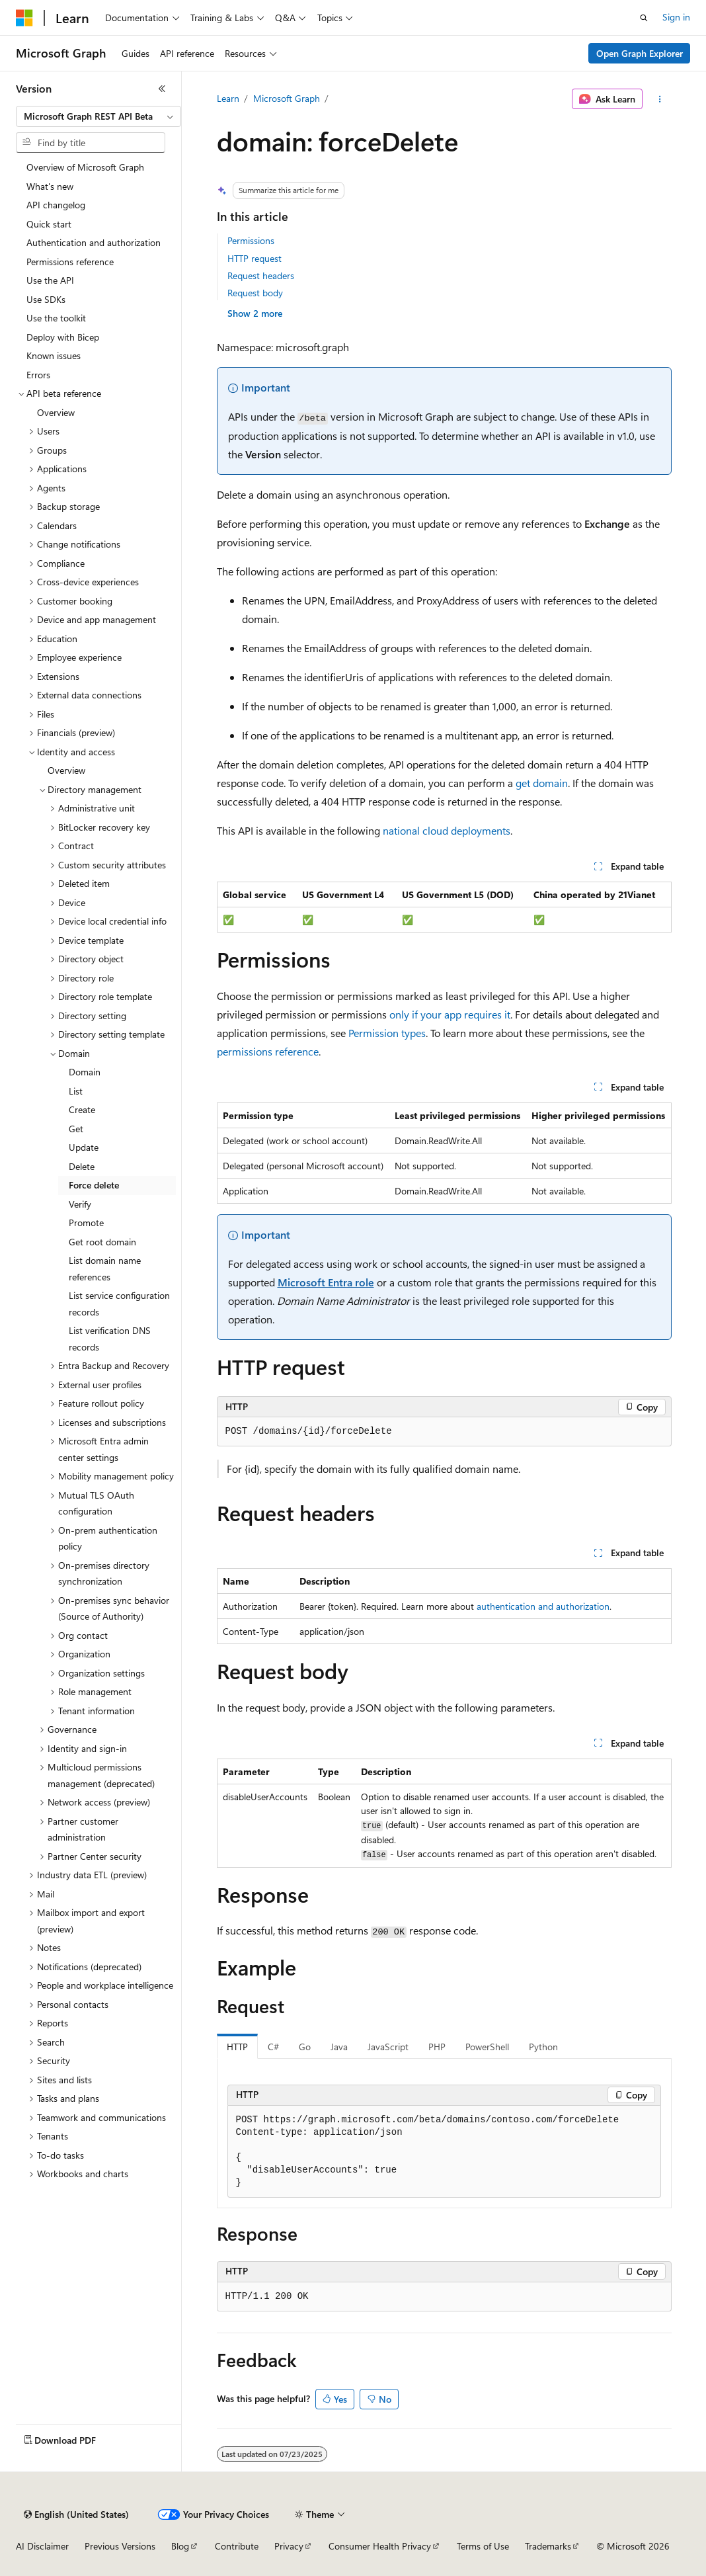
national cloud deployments (446, 830)
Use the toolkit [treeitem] (56, 318)
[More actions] (659, 99)
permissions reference (268, 1051)
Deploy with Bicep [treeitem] (62, 337)
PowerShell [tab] (487, 2046)
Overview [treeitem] (56, 412)
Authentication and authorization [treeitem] (93, 242)
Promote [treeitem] (86, 1222)
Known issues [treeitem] (53, 355)
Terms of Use (483, 2546)
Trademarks (548, 2546)
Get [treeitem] (76, 1128)
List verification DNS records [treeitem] (110, 1338)
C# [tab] (273, 2046)
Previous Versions (120, 2546)
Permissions (250, 240)
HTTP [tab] (237, 2046)
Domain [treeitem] (84, 1071)
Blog (180, 2546)
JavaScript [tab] (388, 2046)
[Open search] (644, 18)
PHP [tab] (437, 2046)
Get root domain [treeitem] (102, 1241)
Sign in (676, 17)
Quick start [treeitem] (48, 224)
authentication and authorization (543, 1606)
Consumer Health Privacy (380, 2546)
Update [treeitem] (83, 1147)
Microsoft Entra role (326, 1282)
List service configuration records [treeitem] (119, 1303)
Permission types (387, 1033)
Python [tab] (543, 2046)
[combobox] (98, 116)
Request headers (260, 275)
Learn (228, 98)
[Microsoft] (24, 17)
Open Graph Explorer (639, 53)
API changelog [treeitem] (55, 204)
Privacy (288, 2546)
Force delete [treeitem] (94, 1185)
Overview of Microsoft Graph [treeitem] (85, 167)
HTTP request (254, 258)
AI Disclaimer (42, 2546)
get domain (542, 783)
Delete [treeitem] (82, 1166)
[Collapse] (162, 89)
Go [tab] (305, 2046)
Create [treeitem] (82, 1109)
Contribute (236, 2546)
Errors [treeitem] (38, 374)
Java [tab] (339, 2046)
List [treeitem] (76, 1091)
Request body (255, 292)
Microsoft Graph (286, 98)
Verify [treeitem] (80, 1204)
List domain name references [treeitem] (105, 1268)
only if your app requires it (449, 1014)
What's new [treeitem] (49, 186)
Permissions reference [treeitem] (70, 261)
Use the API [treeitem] (50, 280)
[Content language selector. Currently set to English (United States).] (76, 2514)
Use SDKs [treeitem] (45, 299)
